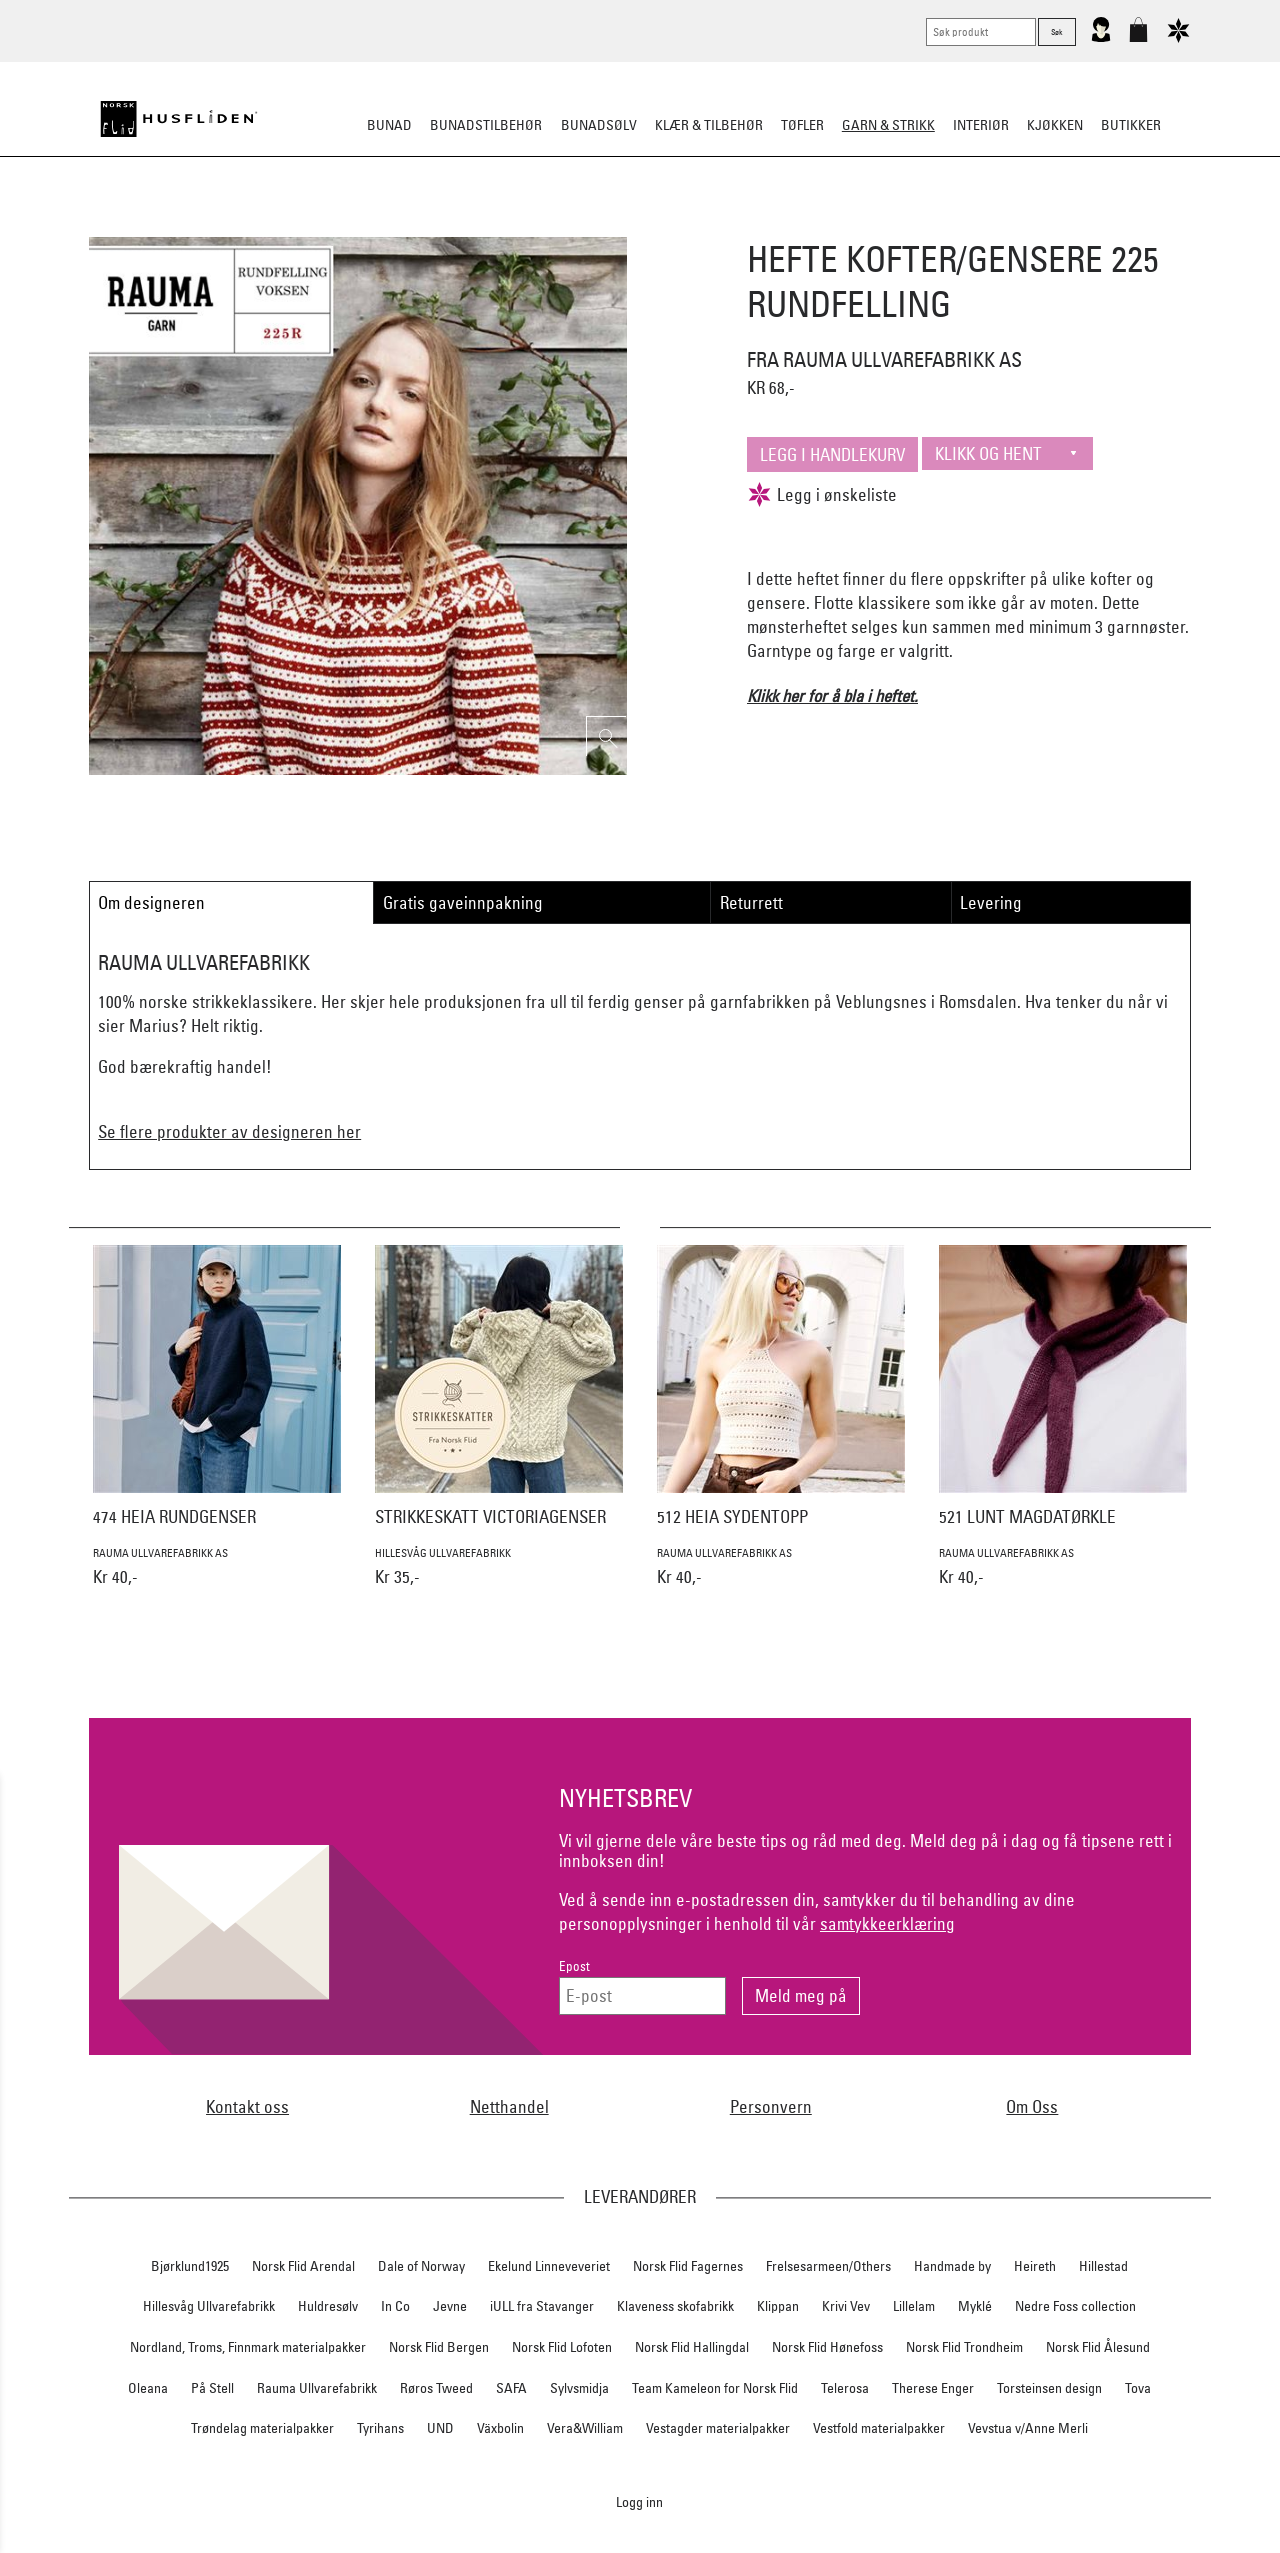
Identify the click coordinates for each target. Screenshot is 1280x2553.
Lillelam (914, 2306)
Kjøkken (1055, 125)
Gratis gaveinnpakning (463, 902)
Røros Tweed (436, 2388)
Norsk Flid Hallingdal (692, 2347)
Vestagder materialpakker (718, 2428)
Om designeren (151, 902)
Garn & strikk (888, 125)
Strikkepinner (828, 224)
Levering (991, 902)
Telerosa (845, 2388)
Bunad (389, 125)
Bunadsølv (599, 125)
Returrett (751, 902)
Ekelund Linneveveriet (549, 2266)
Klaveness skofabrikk (675, 2306)
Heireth (1035, 2266)
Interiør (981, 125)
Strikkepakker (331, 224)
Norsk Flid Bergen (439, 2347)
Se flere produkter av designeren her (229, 1131)
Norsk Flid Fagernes (688, 2266)
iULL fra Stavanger (542, 2306)
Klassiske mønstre (698, 224)
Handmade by (952, 2266)
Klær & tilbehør (709, 125)
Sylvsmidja (579, 2388)
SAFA (511, 2388)
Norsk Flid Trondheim (964, 2347)
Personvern (771, 2106)
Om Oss (1032, 2106)
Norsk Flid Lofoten (562, 2347)
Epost (574, 1966)
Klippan (778, 2306)
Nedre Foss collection (1075, 2306)
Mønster (586, 224)
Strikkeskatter (945, 224)
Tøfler (802, 125)
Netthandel (509, 2106)
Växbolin (500, 2428)
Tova (1138, 2388)
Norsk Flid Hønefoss (827, 2347)
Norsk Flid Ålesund (1098, 2347)
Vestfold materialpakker (879, 2428)
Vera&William (585, 2428)
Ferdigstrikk (441, 224)
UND (440, 2428)
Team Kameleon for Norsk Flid (715, 2388)
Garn (519, 224)
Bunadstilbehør (486, 125)
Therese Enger (933, 2388)
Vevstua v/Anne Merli (1028, 2428)
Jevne (450, 2306)
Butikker (1131, 125)
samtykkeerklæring (887, 1923)
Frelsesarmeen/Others (828, 2266)
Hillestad (1103, 2266)
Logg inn (639, 2501)
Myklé (975, 2306)
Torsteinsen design (1049, 2388)
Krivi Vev (846, 2306)
